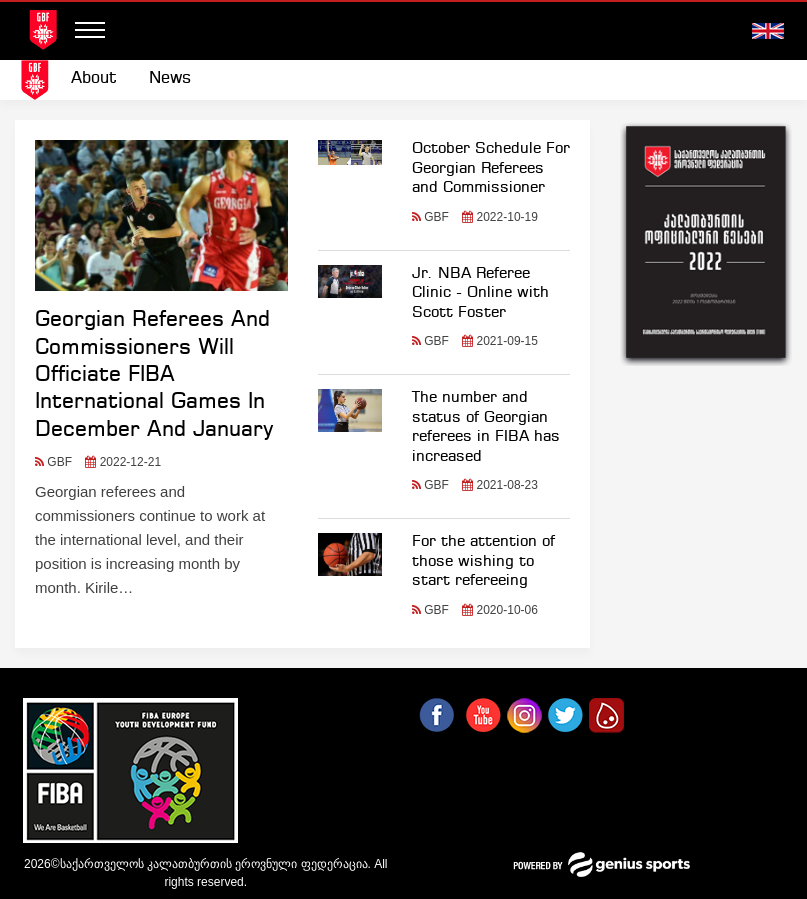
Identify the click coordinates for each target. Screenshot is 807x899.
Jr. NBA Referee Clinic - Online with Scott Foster (480, 293)
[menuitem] (94, 79)
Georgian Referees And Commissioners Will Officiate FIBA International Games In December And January (154, 375)
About (94, 78)
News (170, 78)
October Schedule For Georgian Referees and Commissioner (491, 168)
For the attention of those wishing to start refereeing (483, 561)
